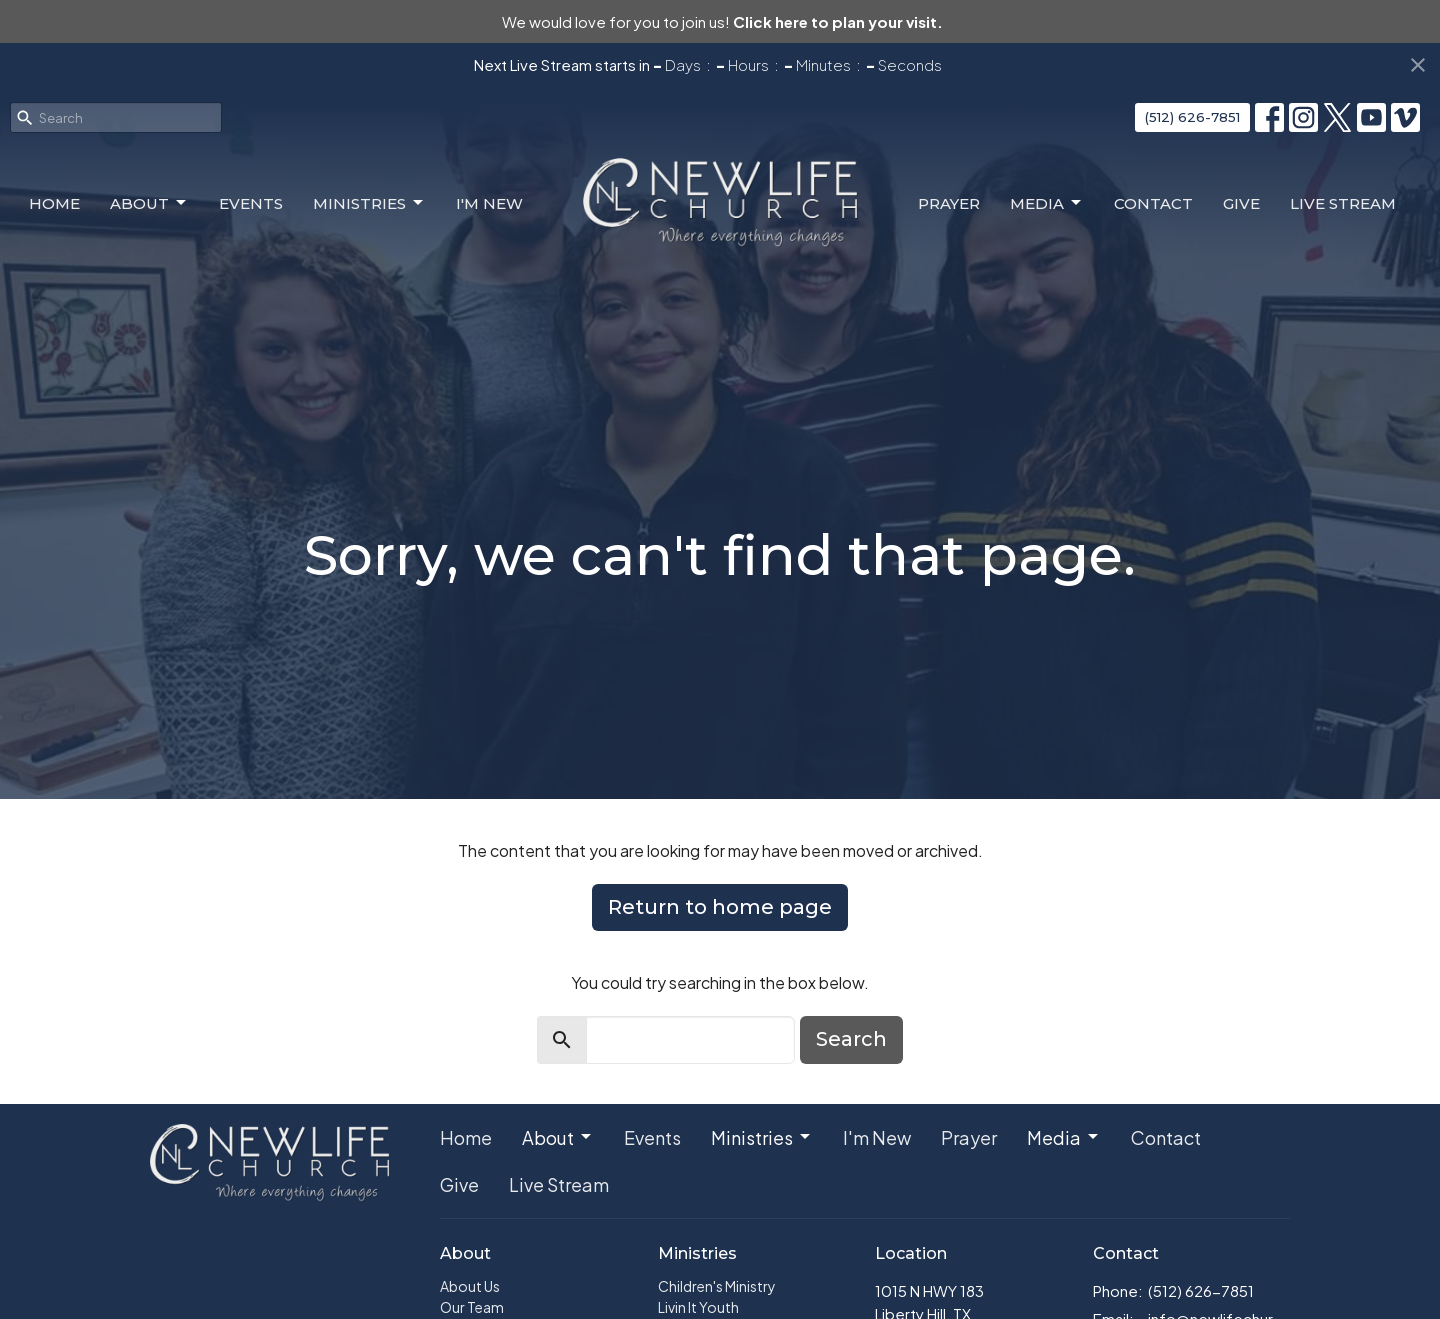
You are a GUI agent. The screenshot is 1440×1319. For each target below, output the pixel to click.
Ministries (369, 203)
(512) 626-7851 (1192, 117)
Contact (1153, 203)
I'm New (489, 203)
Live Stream (1343, 203)
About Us (470, 1286)
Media (1047, 203)
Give (1241, 203)
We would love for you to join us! (722, 21)
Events (251, 203)
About (149, 203)
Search (851, 1039)
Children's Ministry (717, 1286)
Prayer (949, 203)
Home (54, 203)
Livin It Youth (698, 1307)
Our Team (472, 1307)
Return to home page (720, 907)
